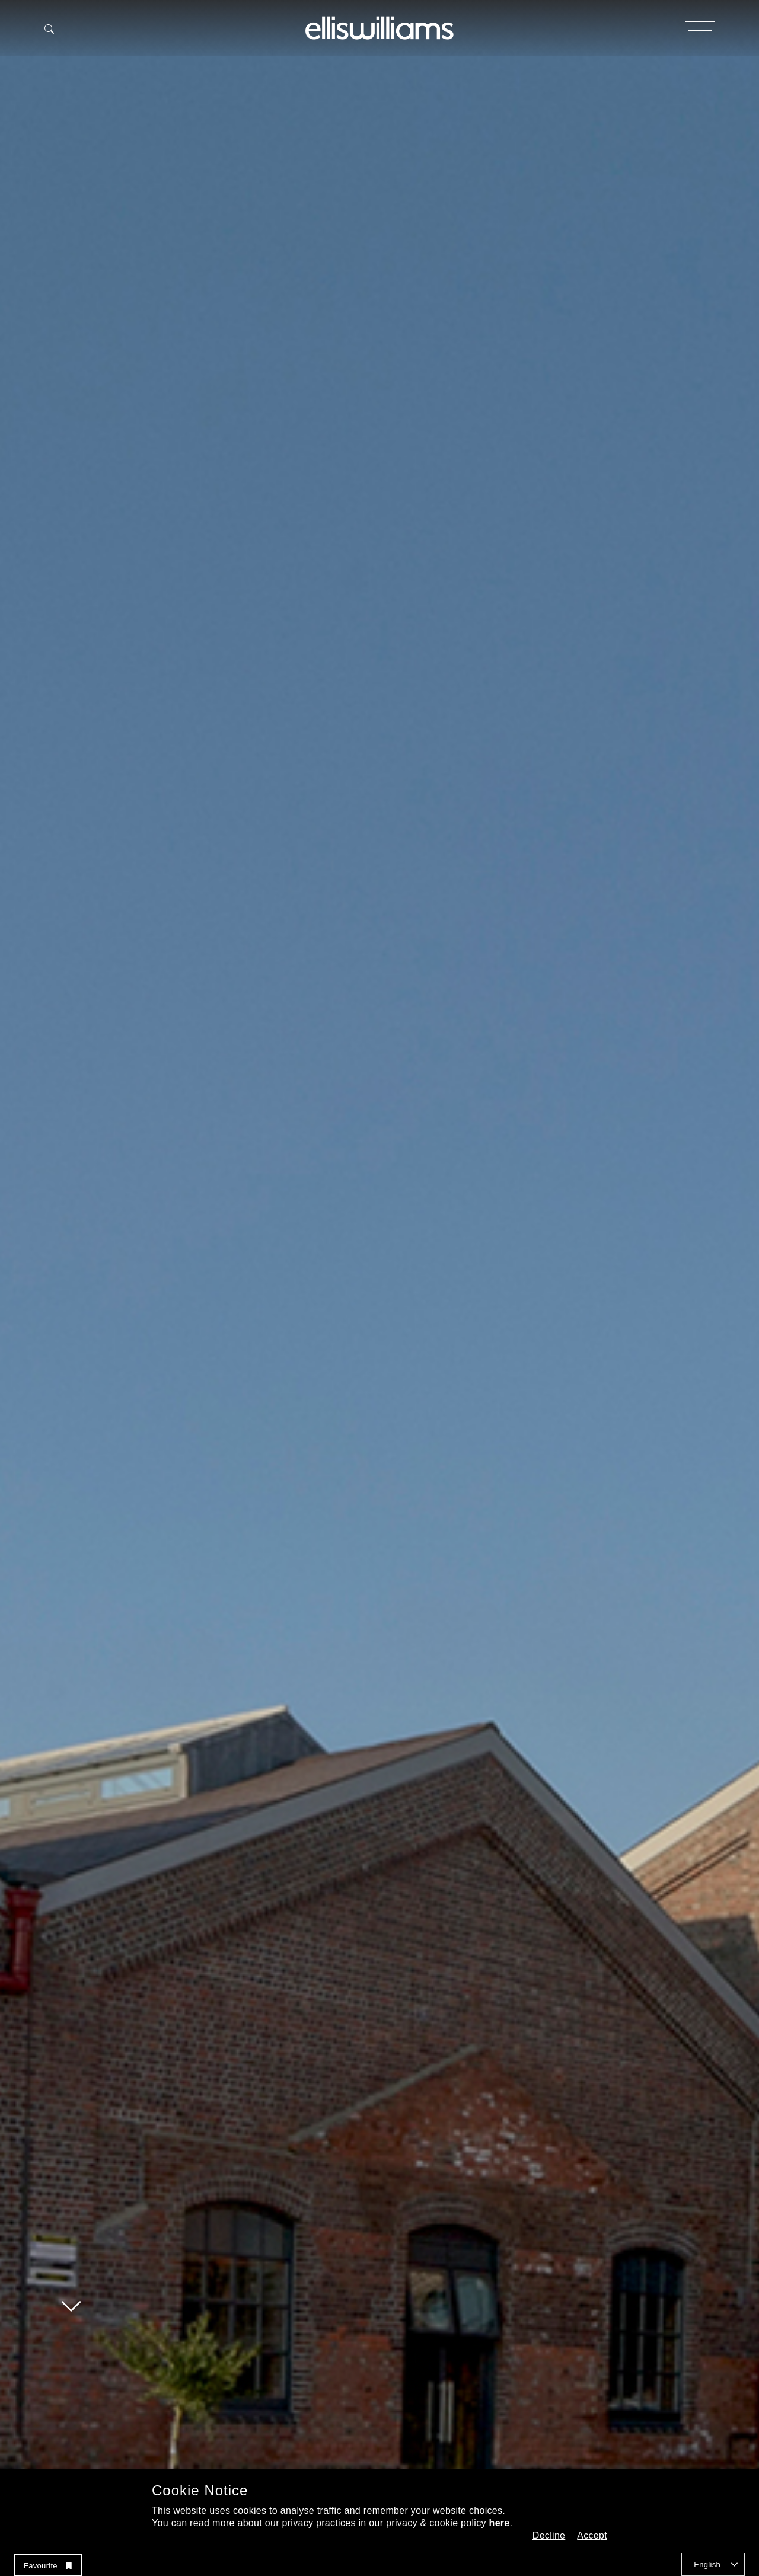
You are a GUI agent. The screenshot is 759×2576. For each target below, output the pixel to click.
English (707, 2564)
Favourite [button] (48, 2565)
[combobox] (713, 2564)
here (499, 2523)
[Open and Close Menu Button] (700, 30)
